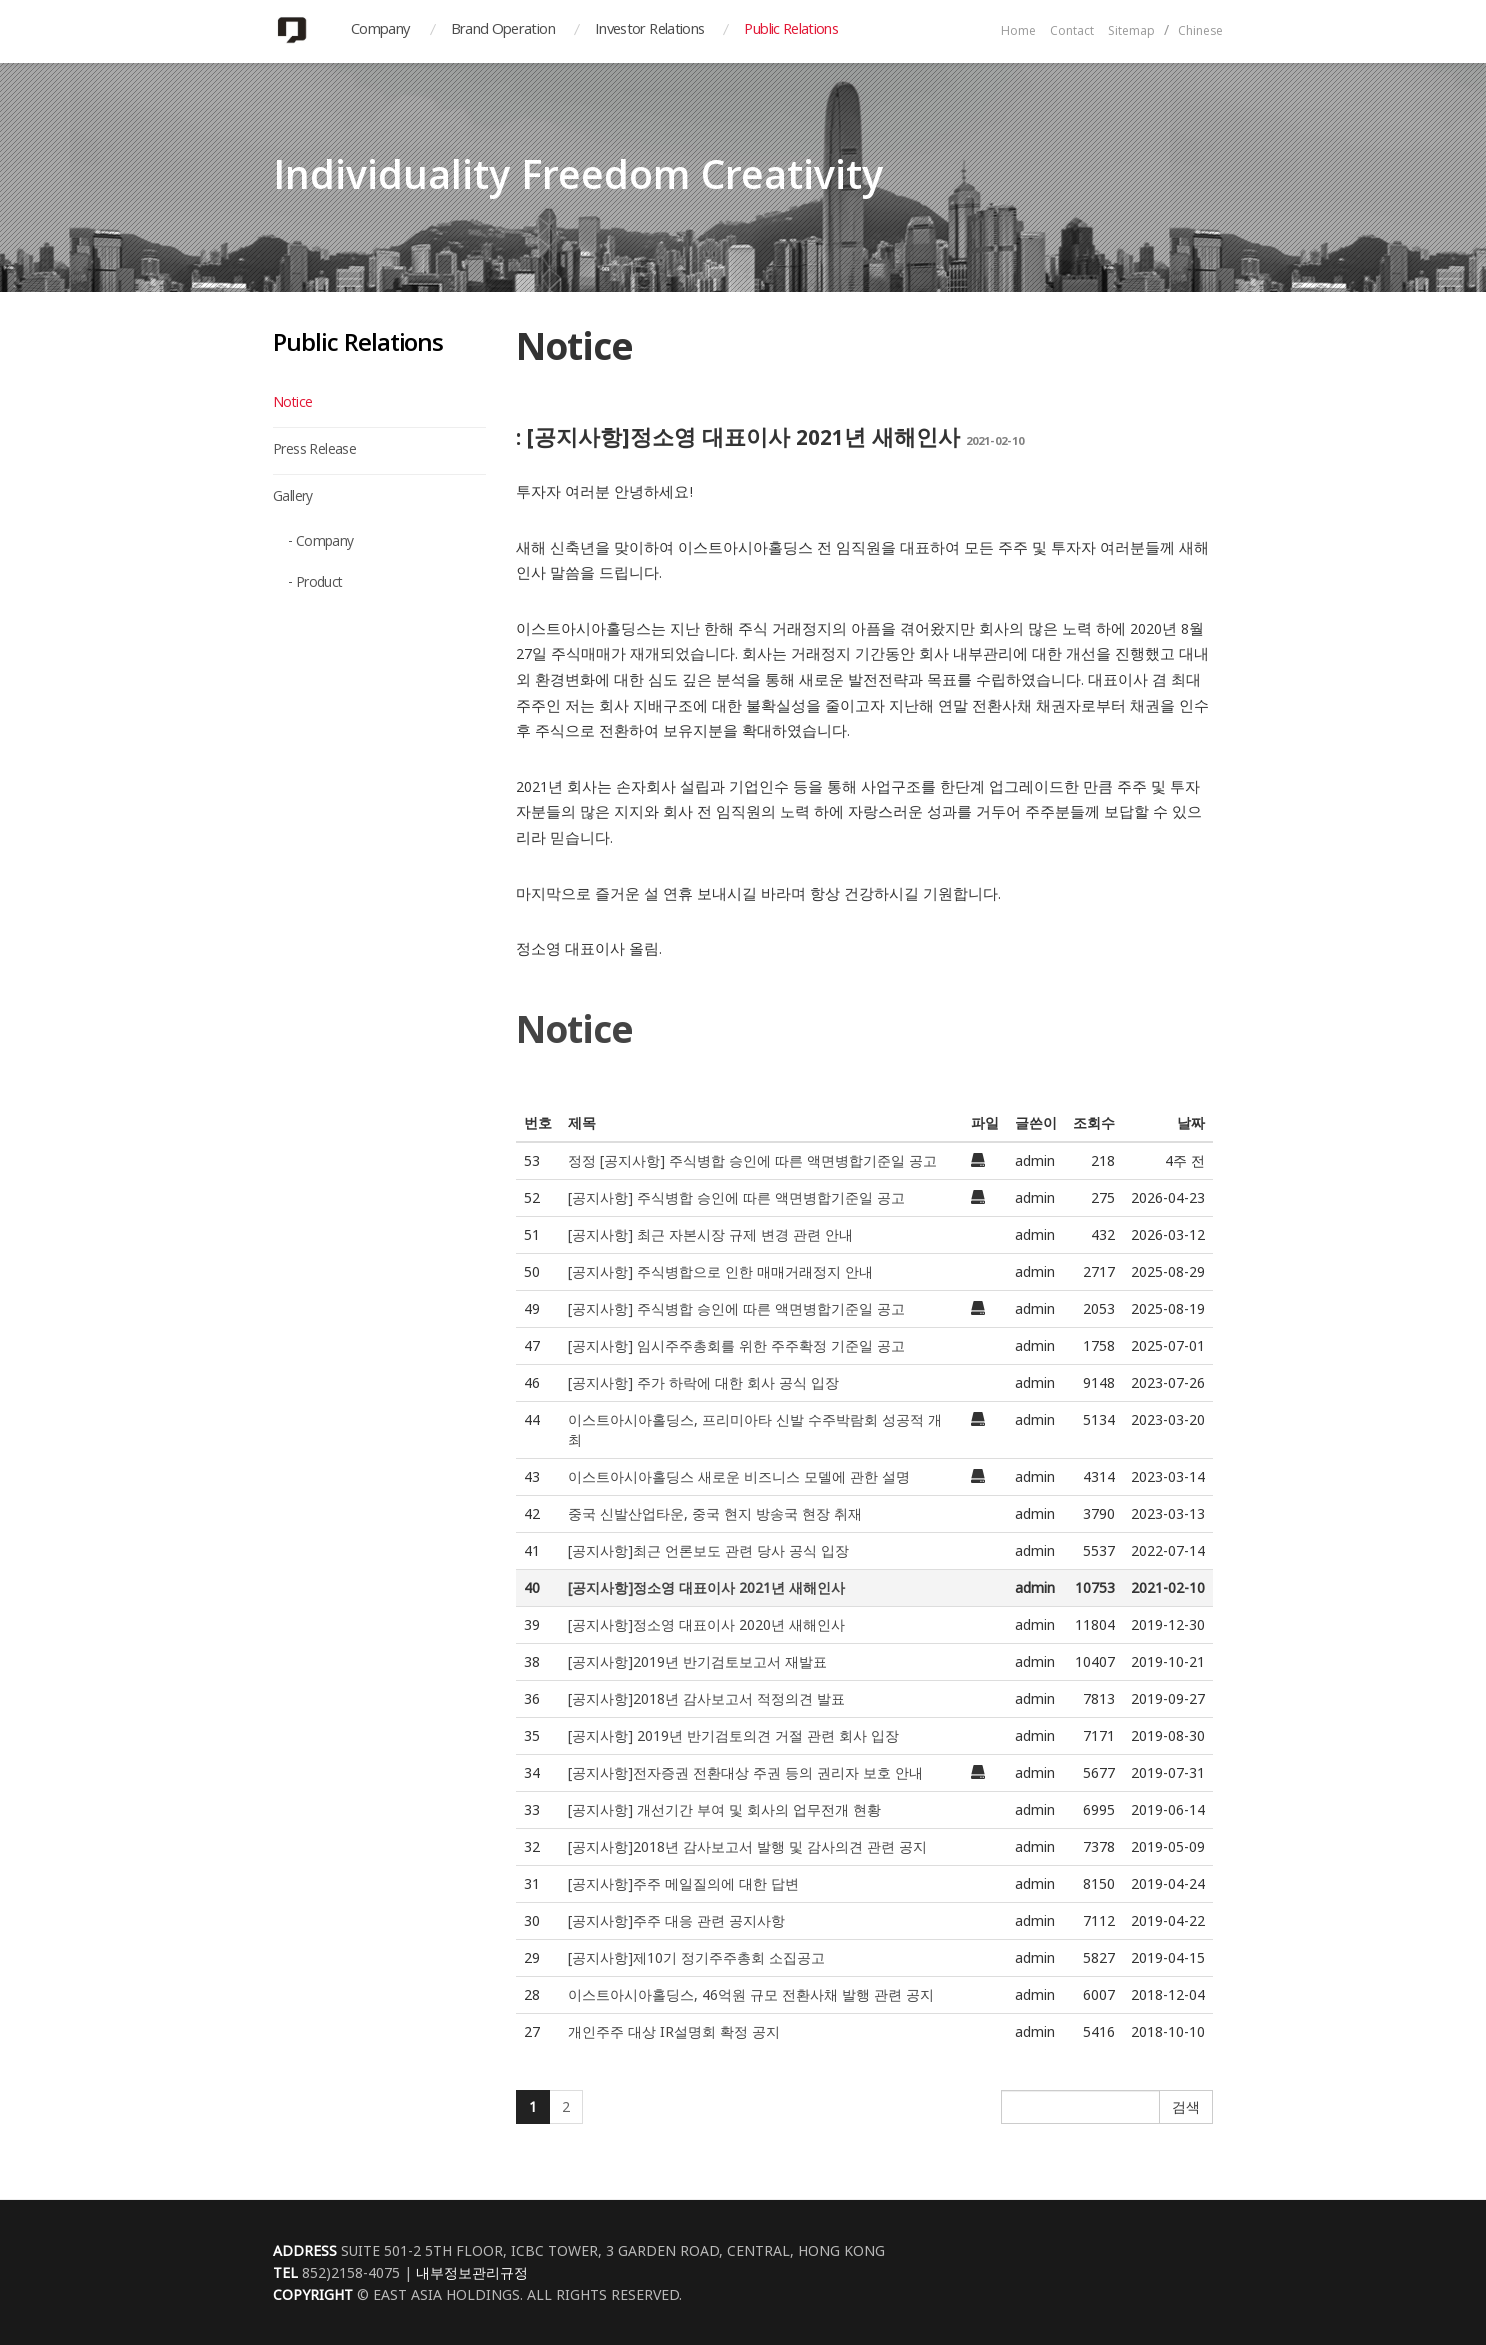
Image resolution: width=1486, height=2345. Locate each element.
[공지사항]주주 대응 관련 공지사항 (676, 1920)
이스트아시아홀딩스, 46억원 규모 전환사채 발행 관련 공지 (751, 1994)
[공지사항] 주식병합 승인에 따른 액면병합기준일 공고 (736, 1197)
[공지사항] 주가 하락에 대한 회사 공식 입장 (703, 1382)
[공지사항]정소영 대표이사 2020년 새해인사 (706, 1624)
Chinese (1200, 32)
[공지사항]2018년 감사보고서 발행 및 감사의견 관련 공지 (747, 1846)
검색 (1186, 2106)
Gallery (293, 498)
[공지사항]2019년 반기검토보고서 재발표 (697, 1661)
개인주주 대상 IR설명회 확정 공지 (674, 2031)
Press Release (314, 451)
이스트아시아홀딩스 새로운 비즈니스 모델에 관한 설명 (739, 1476)
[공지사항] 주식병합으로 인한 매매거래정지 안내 (720, 1271)
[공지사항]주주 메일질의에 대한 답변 (683, 1883)
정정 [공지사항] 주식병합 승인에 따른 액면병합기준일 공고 (752, 1160)
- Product (315, 584)
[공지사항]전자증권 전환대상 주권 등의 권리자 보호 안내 (745, 1772)
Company (381, 31)
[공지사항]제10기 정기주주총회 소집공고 (696, 1957)
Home (1018, 32)
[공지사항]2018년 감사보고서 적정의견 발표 (706, 1698)
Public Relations (791, 31)
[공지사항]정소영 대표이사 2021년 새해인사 (706, 1587)
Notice (292, 404)
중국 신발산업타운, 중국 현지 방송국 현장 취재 (715, 1513)
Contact (1072, 32)
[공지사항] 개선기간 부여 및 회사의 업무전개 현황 (724, 1809)
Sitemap (1131, 32)
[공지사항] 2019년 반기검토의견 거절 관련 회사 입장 (733, 1735)
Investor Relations (649, 31)
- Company (321, 543)
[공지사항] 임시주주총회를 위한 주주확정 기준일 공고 (736, 1345)
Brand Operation (503, 31)
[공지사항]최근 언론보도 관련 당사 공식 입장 (708, 1550)
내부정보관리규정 (472, 2272)
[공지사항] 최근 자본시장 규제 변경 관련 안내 (710, 1234)
